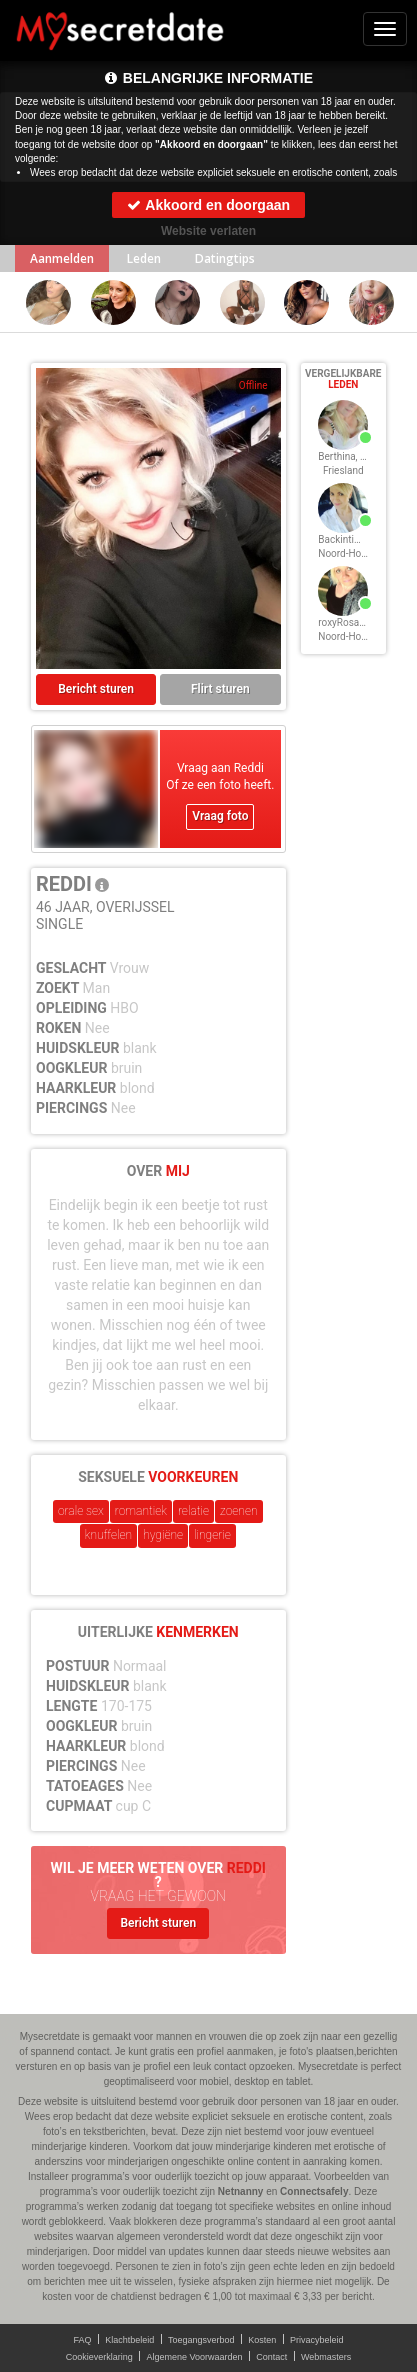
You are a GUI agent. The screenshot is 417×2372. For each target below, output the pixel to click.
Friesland (343, 470)
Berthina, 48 (344, 456)
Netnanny (241, 2191)
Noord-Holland (350, 553)
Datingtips (225, 258)
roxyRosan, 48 (349, 622)
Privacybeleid (317, 2340)
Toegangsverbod (201, 2340)
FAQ (83, 2340)
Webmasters (326, 2357)
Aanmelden (62, 258)
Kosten (262, 2340)
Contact (271, 2357)
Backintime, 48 (350, 539)
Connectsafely (314, 2191)
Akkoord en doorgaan (208, 205)
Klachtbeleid (129, 2340)
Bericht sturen (96, 689)
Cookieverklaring (99, 2357)
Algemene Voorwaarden (194, 2357)
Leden (144, 258)
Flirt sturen (220, 689)
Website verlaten (208, 231)
